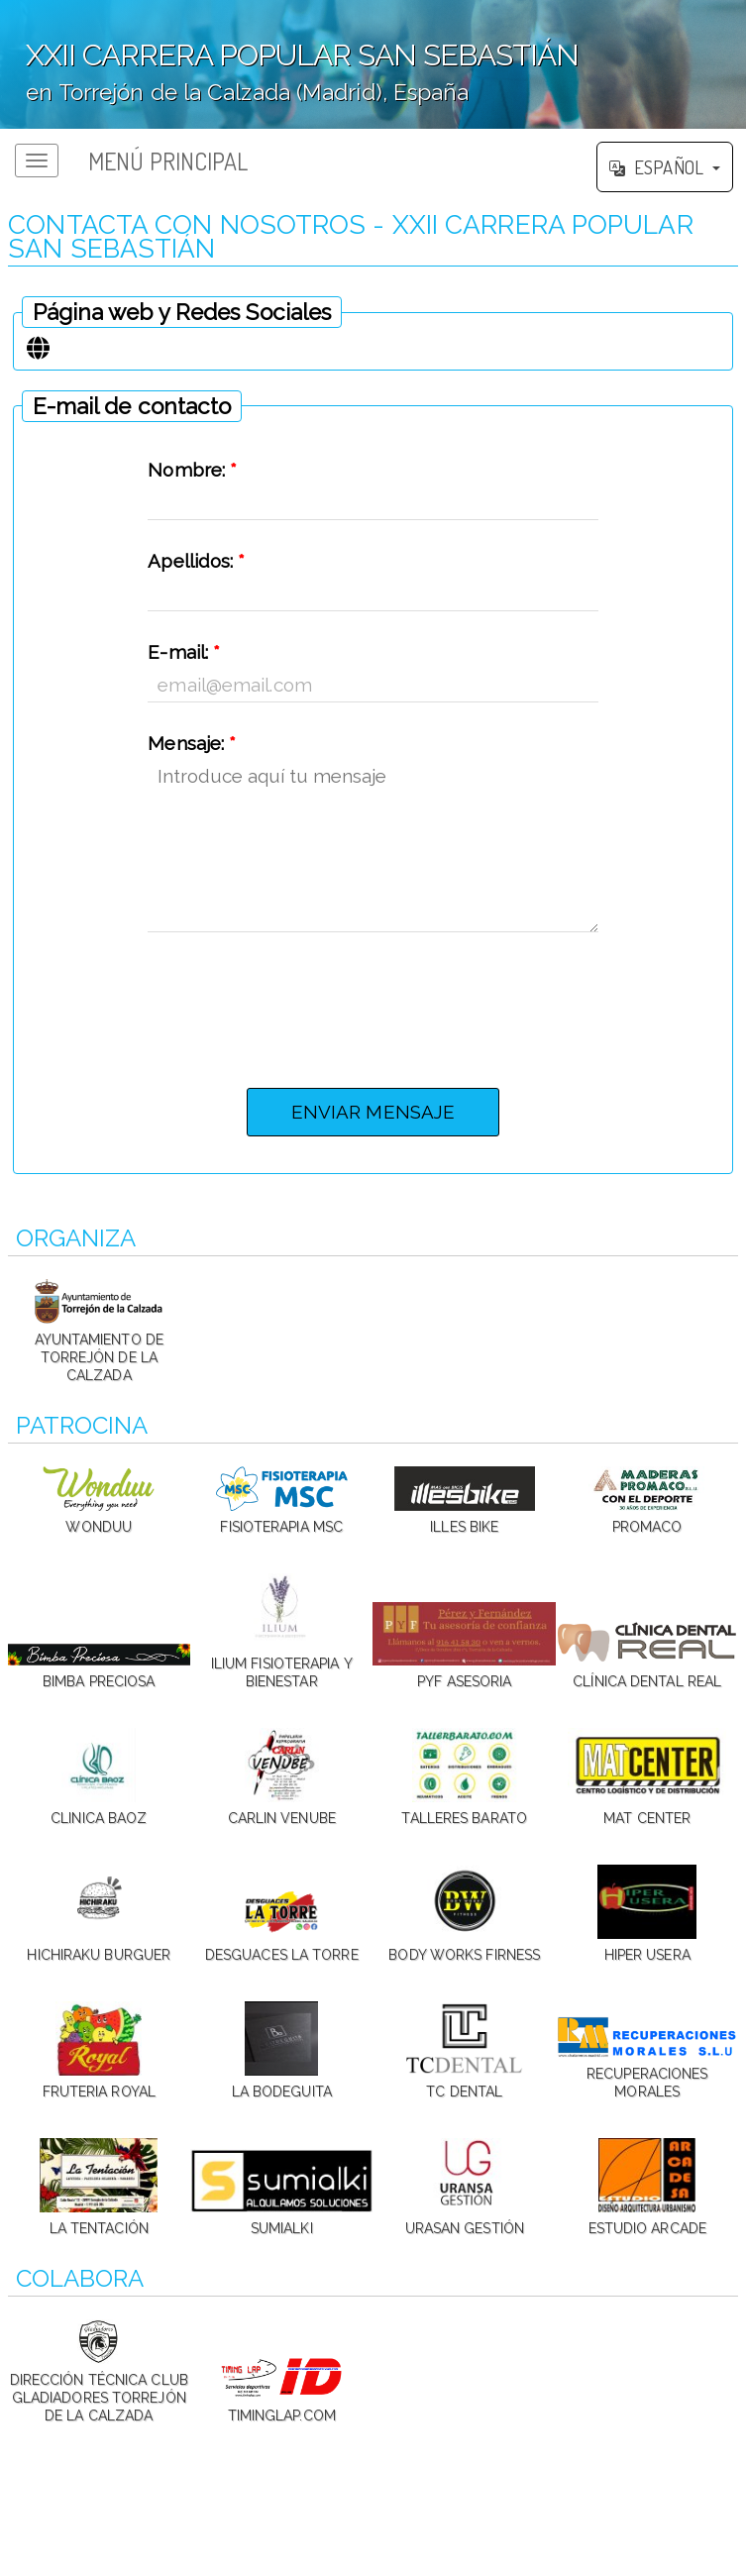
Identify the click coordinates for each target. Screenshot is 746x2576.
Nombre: (192, 470)
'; (373, 64)
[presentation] (373, 1004)
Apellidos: (196, 561)
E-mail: (184, 652)
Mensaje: (192, 743)
